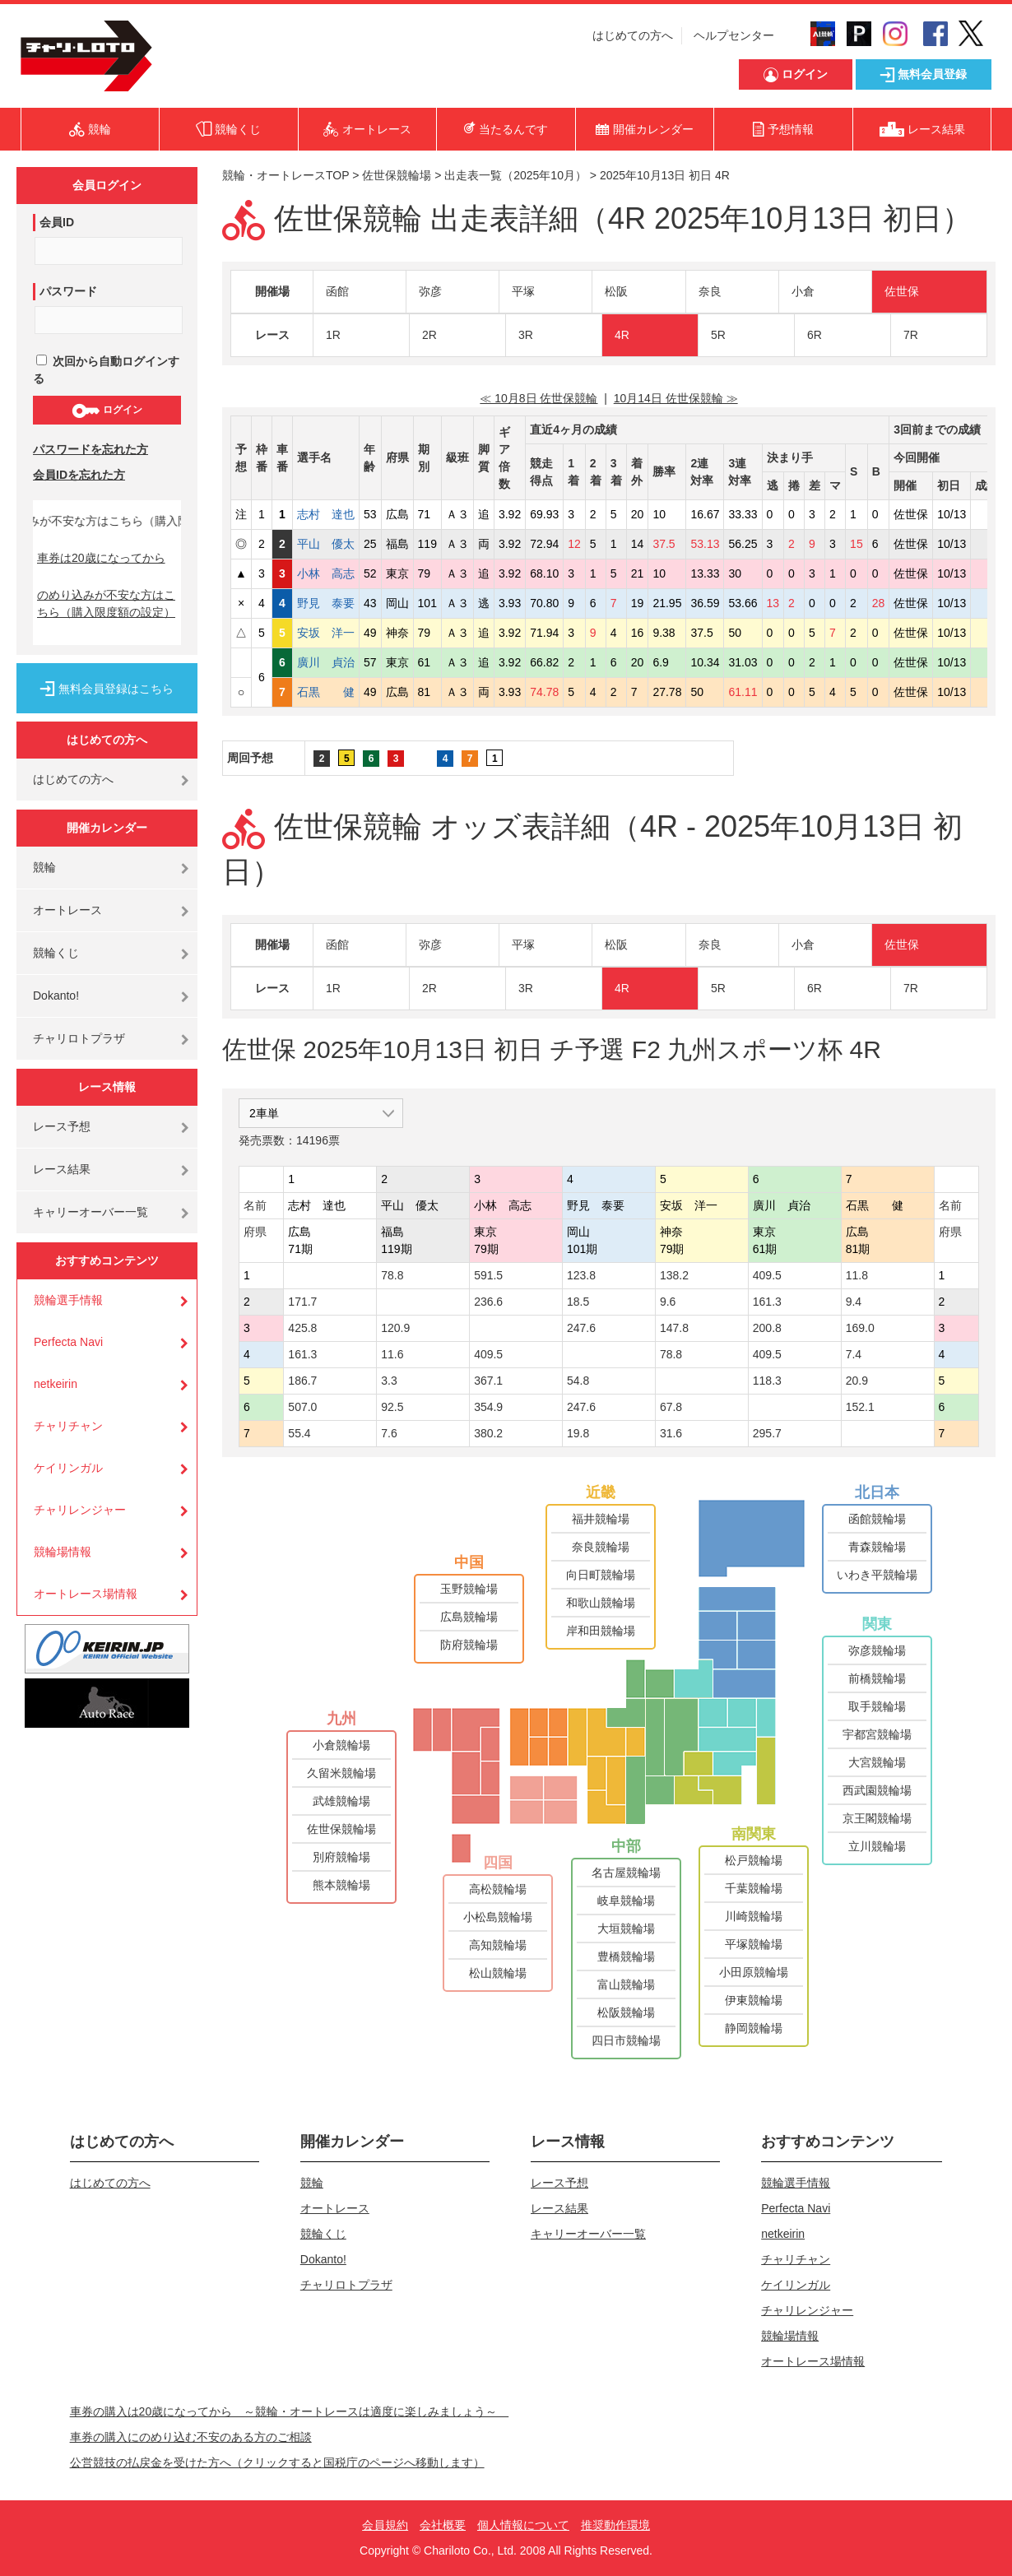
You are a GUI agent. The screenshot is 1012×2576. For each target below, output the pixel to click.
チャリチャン (68, 1425)
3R (525, 334)
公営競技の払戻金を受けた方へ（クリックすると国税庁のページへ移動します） (277, 2462)
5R (718, 334)
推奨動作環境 (615, 2525)
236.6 (488, 1301)
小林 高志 (326, 573)
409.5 (767, 1275)
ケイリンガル (68, 1467)
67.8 (671, 1406)
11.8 (857, 1275)
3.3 (389, 1380)
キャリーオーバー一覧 (90, 1211)
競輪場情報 (62, 1551)
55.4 (299, 1433)
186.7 (302, 1380)
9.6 (667, 1301)
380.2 (488, 1433)
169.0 (860, 1327)
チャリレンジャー (80, 1509)
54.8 (578, 1380)
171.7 (302, 1301)
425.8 (302, 1327)
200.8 (767, 1327)
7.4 (853, 1354)
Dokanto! (56, 995)
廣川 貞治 (326, 662)
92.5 (392, 1406)
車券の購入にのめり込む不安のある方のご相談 (191, 2437)
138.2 (674, 1275)
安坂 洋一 (326, 632)
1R (333, 334)
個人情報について (523, 2525)
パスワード (68, 291)
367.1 (488, 1380)
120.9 (395, 1327)
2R (429, 334)
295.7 (767, 1433)
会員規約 (385, 2525)
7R (910, 334)
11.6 (392, 1354)
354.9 (488, 1406)
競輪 (44, 867)
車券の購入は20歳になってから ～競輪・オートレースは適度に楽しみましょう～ (289, 2411)
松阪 (616, 291)
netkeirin (55, 1383)
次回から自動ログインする (106, 370)
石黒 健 (326, 692)
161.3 (767, 1301)
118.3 (767, 1380)
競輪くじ (56, 952)
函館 (337, 291)
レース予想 (62, 1126)
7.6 (389, 1433)
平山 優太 (326, 543)
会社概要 (443, 2525)
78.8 (392, 1275)
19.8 (578, 1433)
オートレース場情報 (85, 1593)
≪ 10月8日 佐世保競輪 (538, 398)
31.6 (671, 1433)
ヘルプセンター (734, 35)
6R (814, 334)
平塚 (523, 291)
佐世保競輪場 (396, 175)
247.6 (581, 1327)
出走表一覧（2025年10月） (515, 175)
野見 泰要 (326, 603)
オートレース (67, 910)
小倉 (803, 291)
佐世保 (901, 291)
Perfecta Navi (68, 1341)
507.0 (302, 1406)
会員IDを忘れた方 (79, 474)
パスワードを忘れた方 (90, 449)
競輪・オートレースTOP (285, 175)
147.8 (674, 1327)
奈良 (710, 291)
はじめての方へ (632, 35)
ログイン (107, 410)
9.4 (853, 1301)
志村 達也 (326, 514)
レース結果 (62, 1169)
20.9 (857, 1380)
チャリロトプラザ (79, 1038)
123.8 (581, 1275)
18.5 (578, 1301)
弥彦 (430, 291)
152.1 (860, 1406)
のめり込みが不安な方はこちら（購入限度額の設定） (106, 603)
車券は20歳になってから (101, 557)
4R (622, 334)
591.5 (488, 1275)
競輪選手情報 (68, 1300)
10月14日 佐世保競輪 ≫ (676, 398)
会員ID (56, 222)
